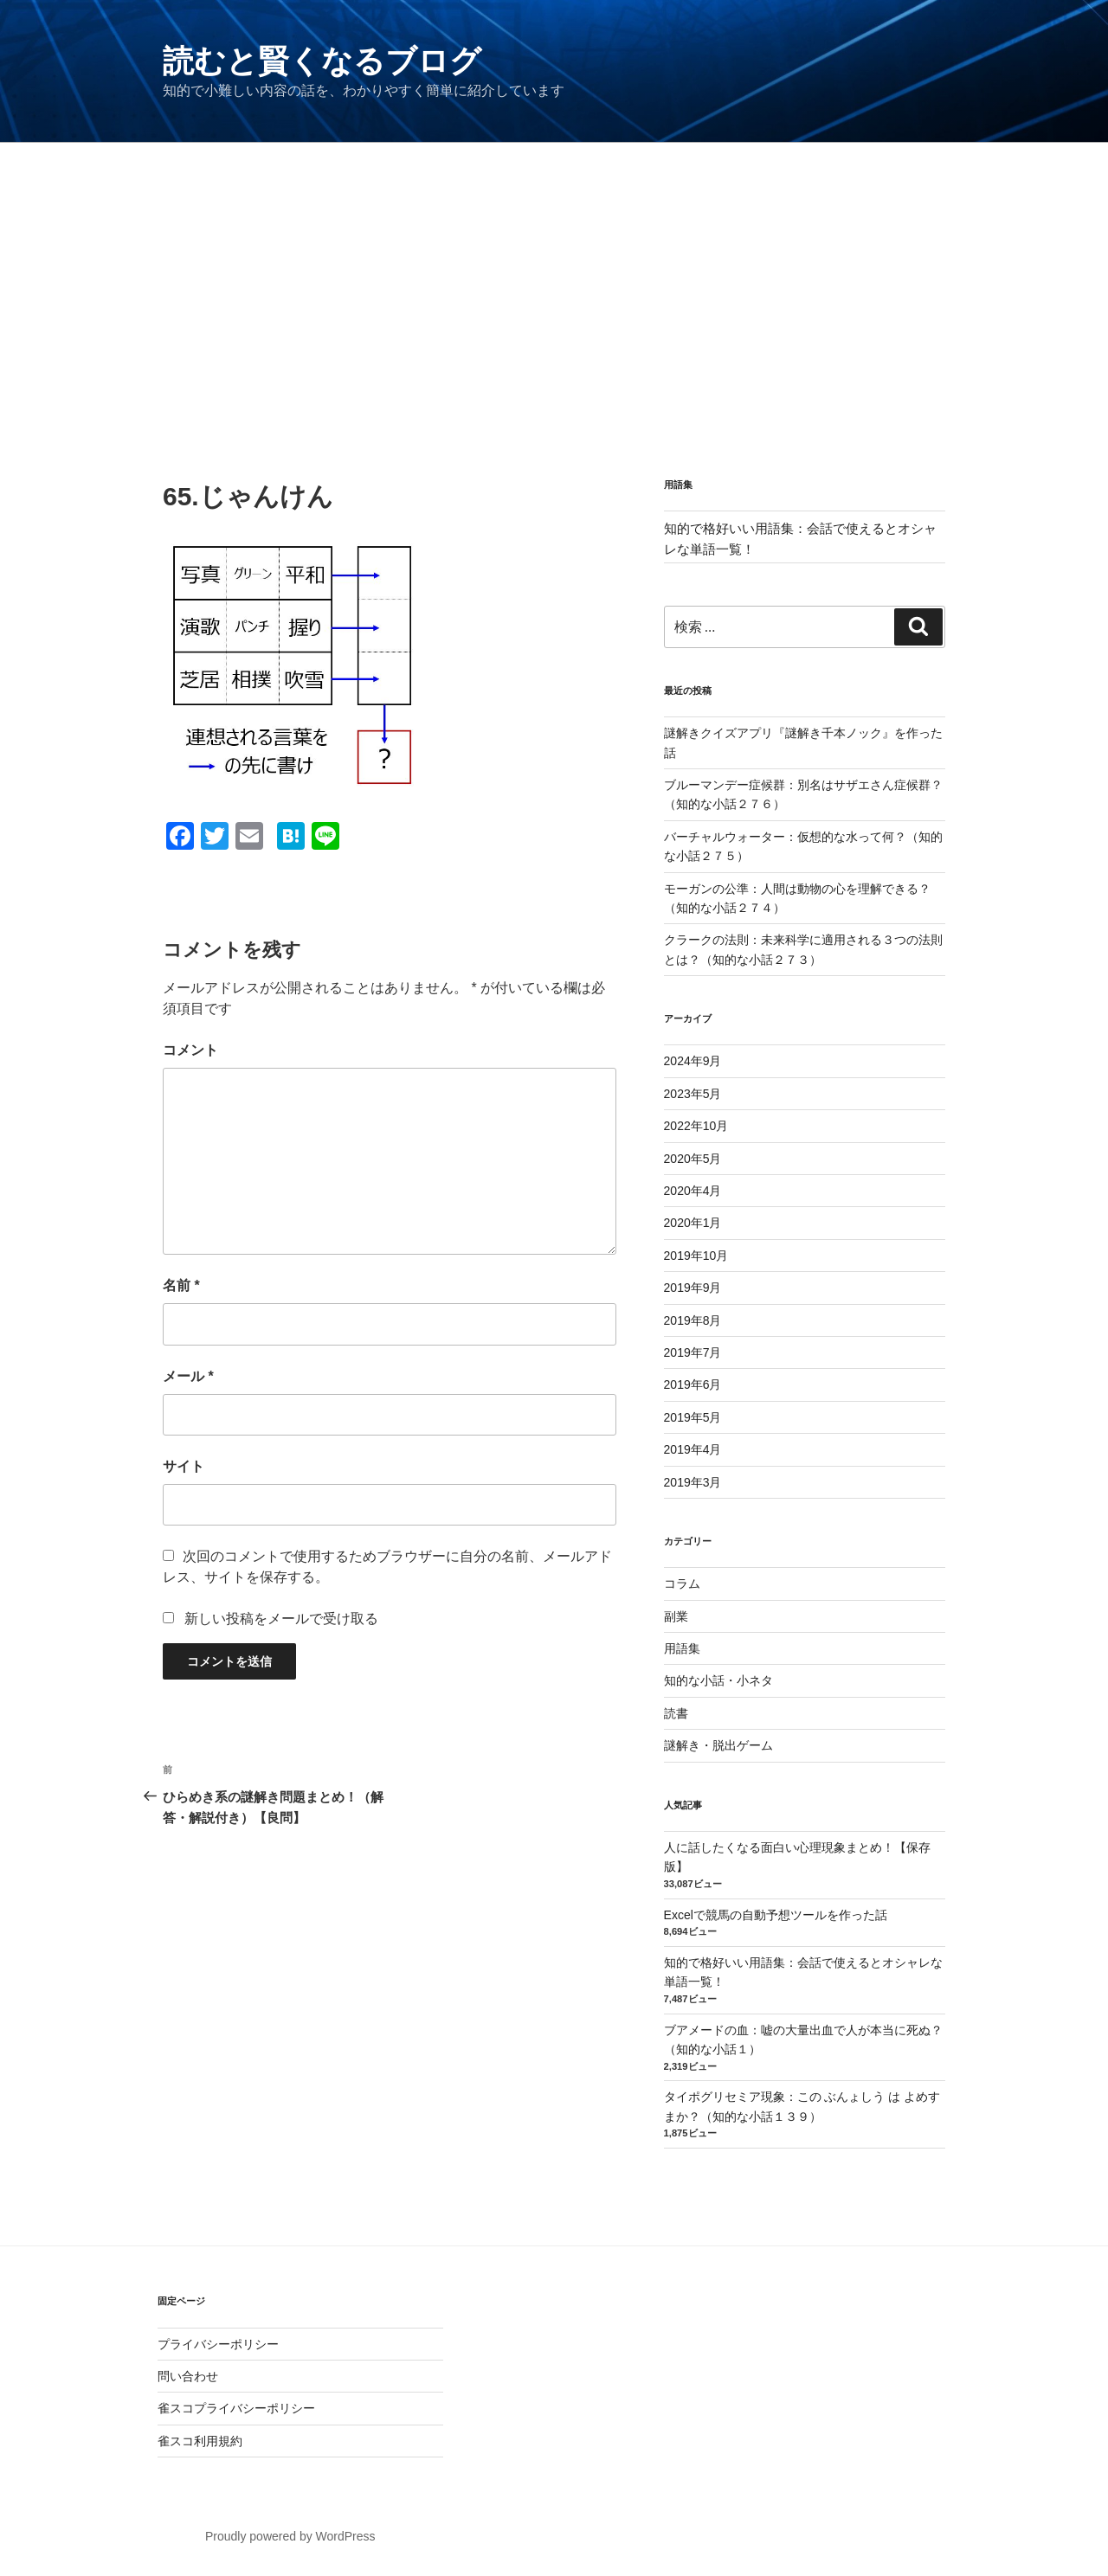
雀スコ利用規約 (200, 2441)
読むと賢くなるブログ (322, 61)
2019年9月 (693, 1287)
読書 (676, 1713)
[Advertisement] (554, 272)
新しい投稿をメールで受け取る (281, 1618)
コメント (190, 1050)
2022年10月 (696, 1126)
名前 (181, 1285)
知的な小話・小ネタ (718, 1680)
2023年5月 (693, 1094)
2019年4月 (693, 1449)
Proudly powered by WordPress (290, 2536)
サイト (183, 1466)
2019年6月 (693, 1384)
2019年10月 (696, 1255)
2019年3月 (693, 1482)
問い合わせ (188, 2376)
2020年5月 (693, 1159)
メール (188, 1376)
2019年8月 (693, 1320)
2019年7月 (693, 1352)
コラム (682, 1583)
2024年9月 (693, 1061)
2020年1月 (693, 1223)
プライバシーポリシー (218, 2344)
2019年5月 (693, 1417)
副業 (676, 1616)
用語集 (682, 1648)
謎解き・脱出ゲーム (718, 1745)
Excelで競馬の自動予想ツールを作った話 (775, 1915)
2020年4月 (693, 1191)
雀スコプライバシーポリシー (236, 2408)
